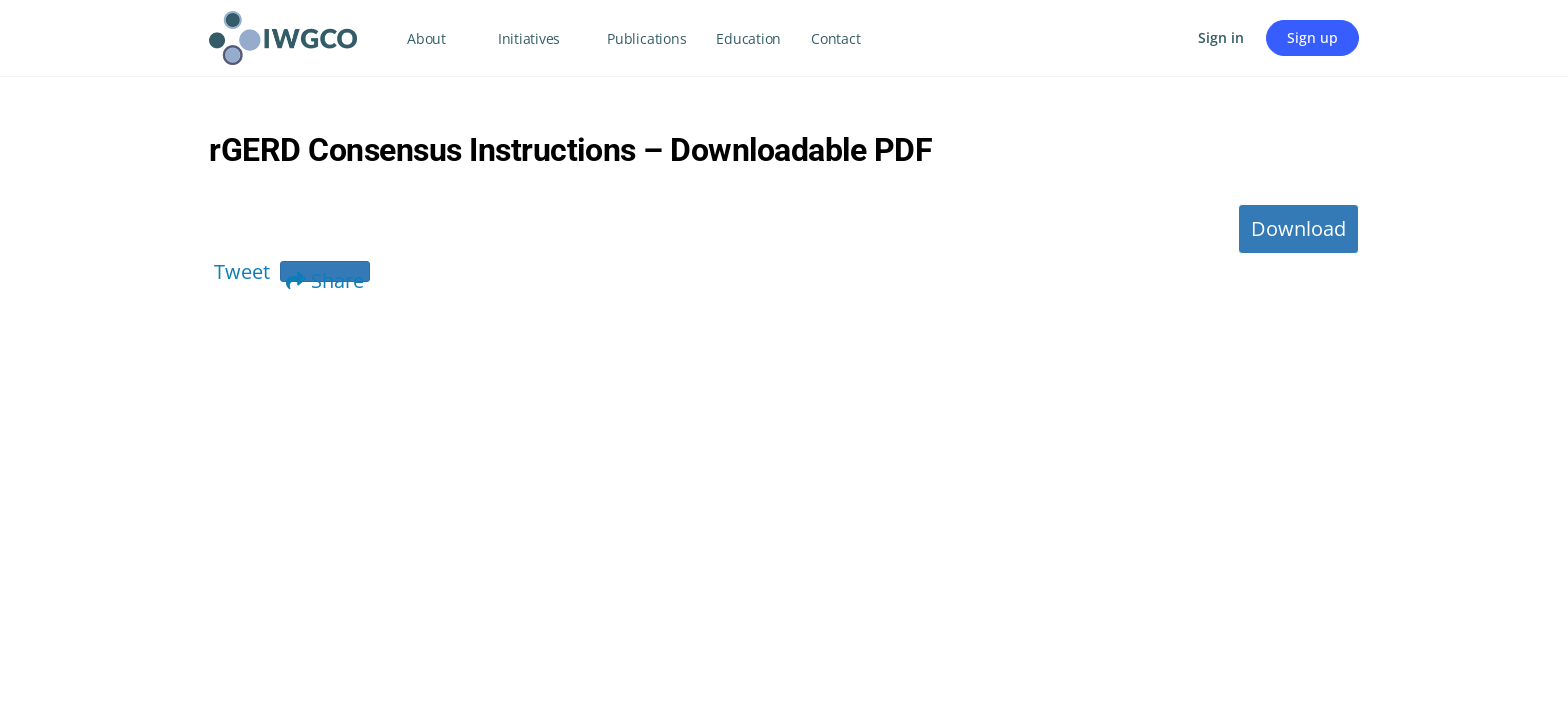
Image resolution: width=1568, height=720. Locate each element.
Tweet (242, 271)
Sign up (1312, 37)
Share (325, 274)
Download (1298, 228)
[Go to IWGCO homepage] (283, 34)
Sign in (1221, 37)
